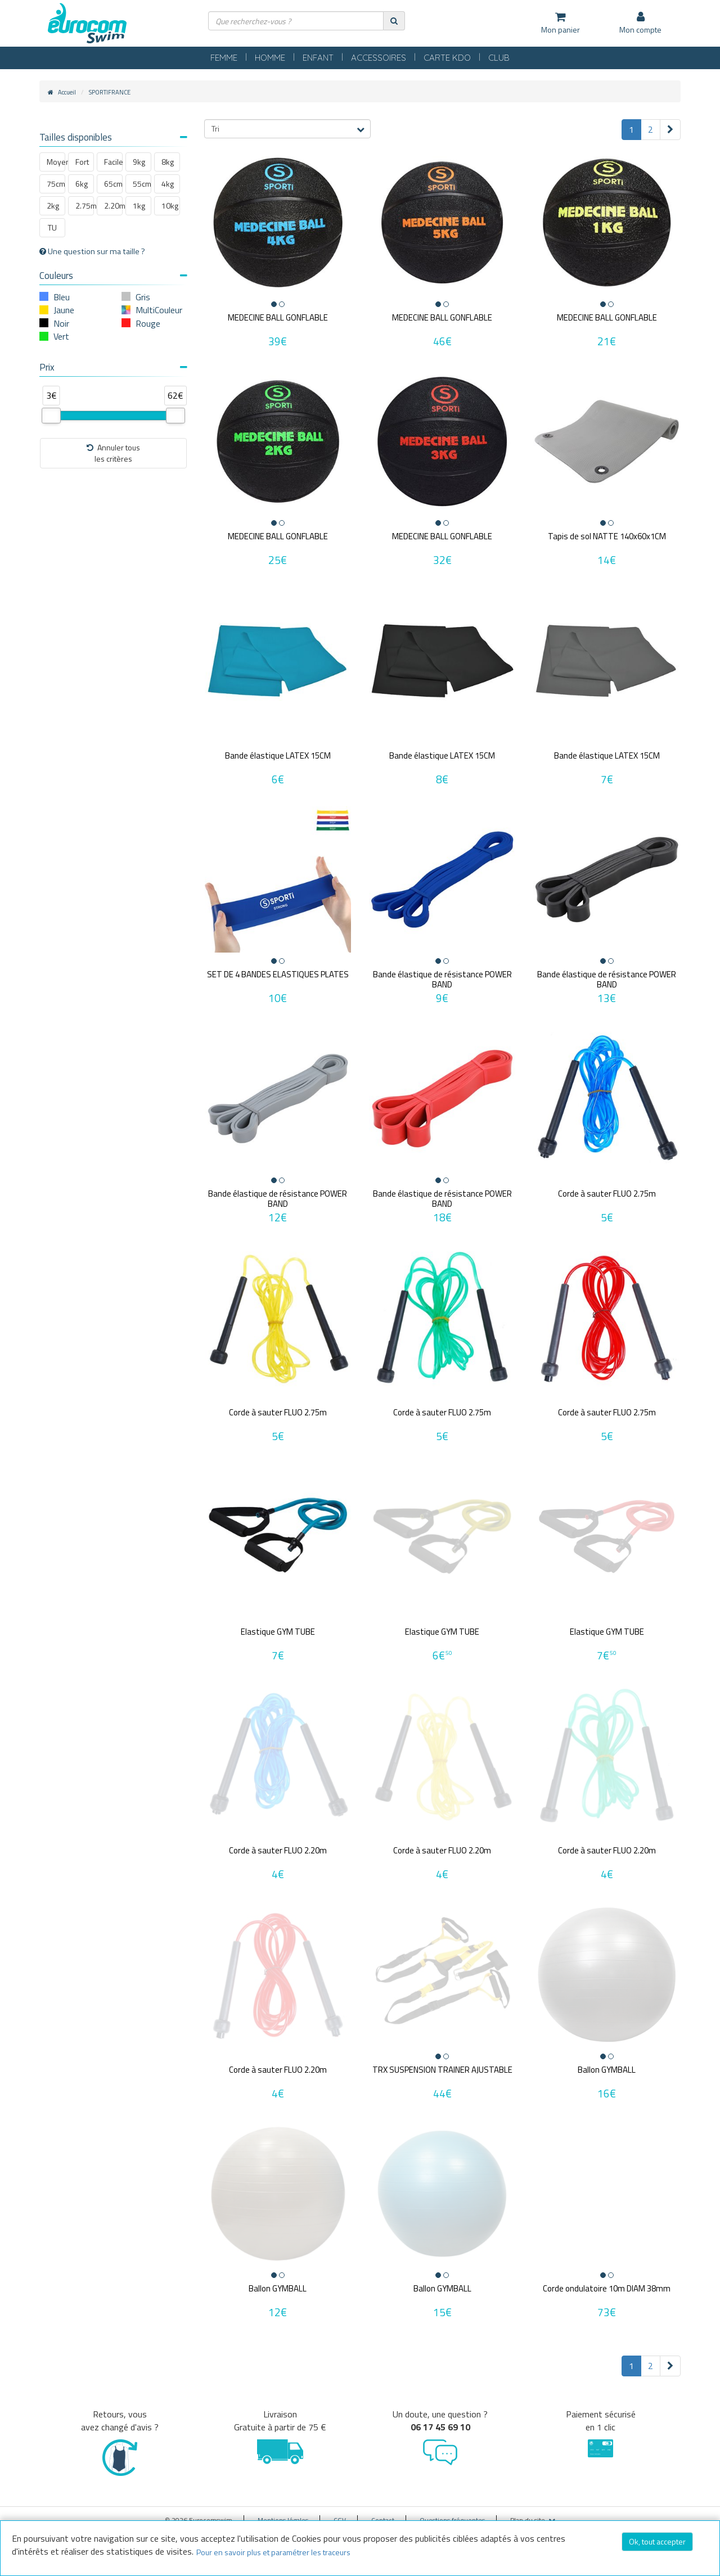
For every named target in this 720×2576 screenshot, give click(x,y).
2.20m (113, 205)
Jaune (63, 310)
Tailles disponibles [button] (113, 137)
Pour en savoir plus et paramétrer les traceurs (273, 2552)
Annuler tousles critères (113, 452)
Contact (382, 2512)
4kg (167, 184)
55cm (142, 184)
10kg (169, 205)
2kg (53, 205)
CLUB (499, 57)
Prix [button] (113, 367)
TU (52, 227)
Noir (61, 323)
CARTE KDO (447, 57)
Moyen (56, 162)
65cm (113, 184)
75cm (56, 184)
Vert (61, 336)
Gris (143, 297)
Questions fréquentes (452, 2512)
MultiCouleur (159, 310)
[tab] (113, 138)
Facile (113, 162)
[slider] (51, 415)
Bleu (61, 297)
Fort (82, 162)
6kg (81, 184)
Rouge (148, 323)
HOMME (270, 57)
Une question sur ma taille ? (92, 251)
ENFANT (318, 57)
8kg (167, 162)
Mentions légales (283, 2512)
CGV (340, 2512)
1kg (139, 205)
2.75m (84, 205)
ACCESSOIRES (378, 57)
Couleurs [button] (113, 275)
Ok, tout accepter (657, 2541)
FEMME (223, 57)
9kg (139, 162)
